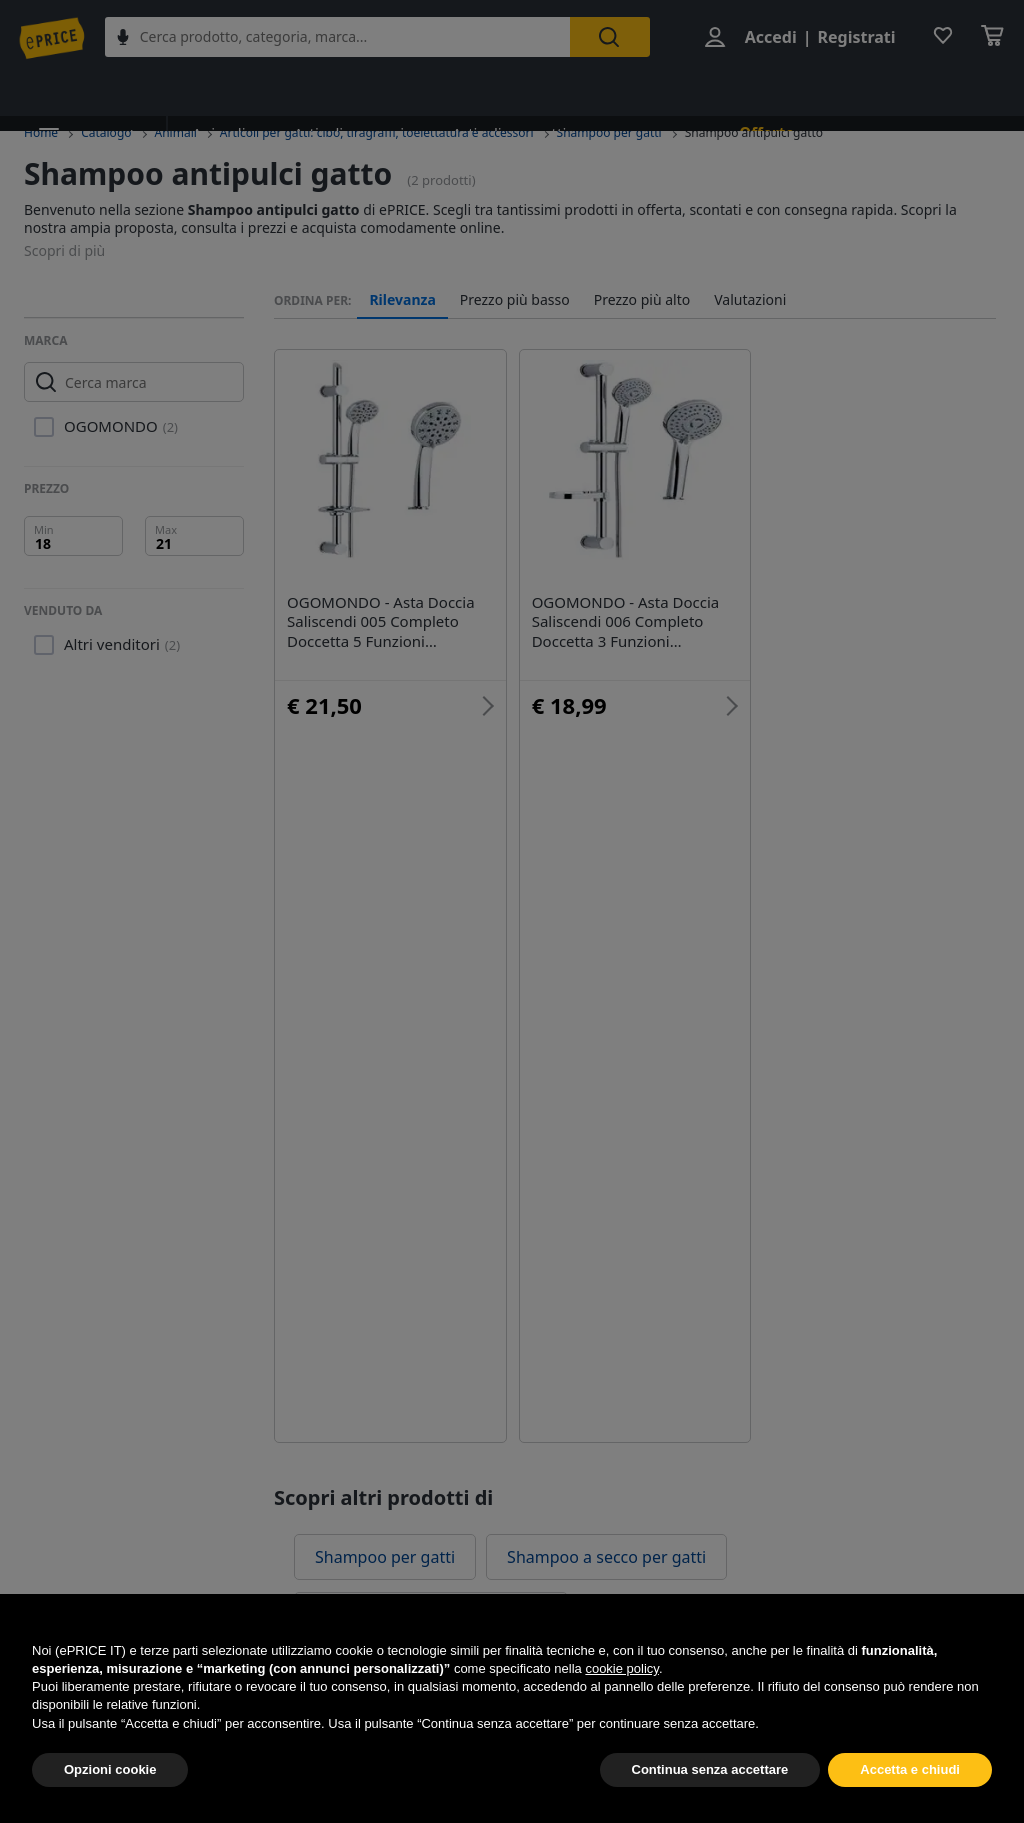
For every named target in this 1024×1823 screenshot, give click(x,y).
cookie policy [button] (621, 1713)
